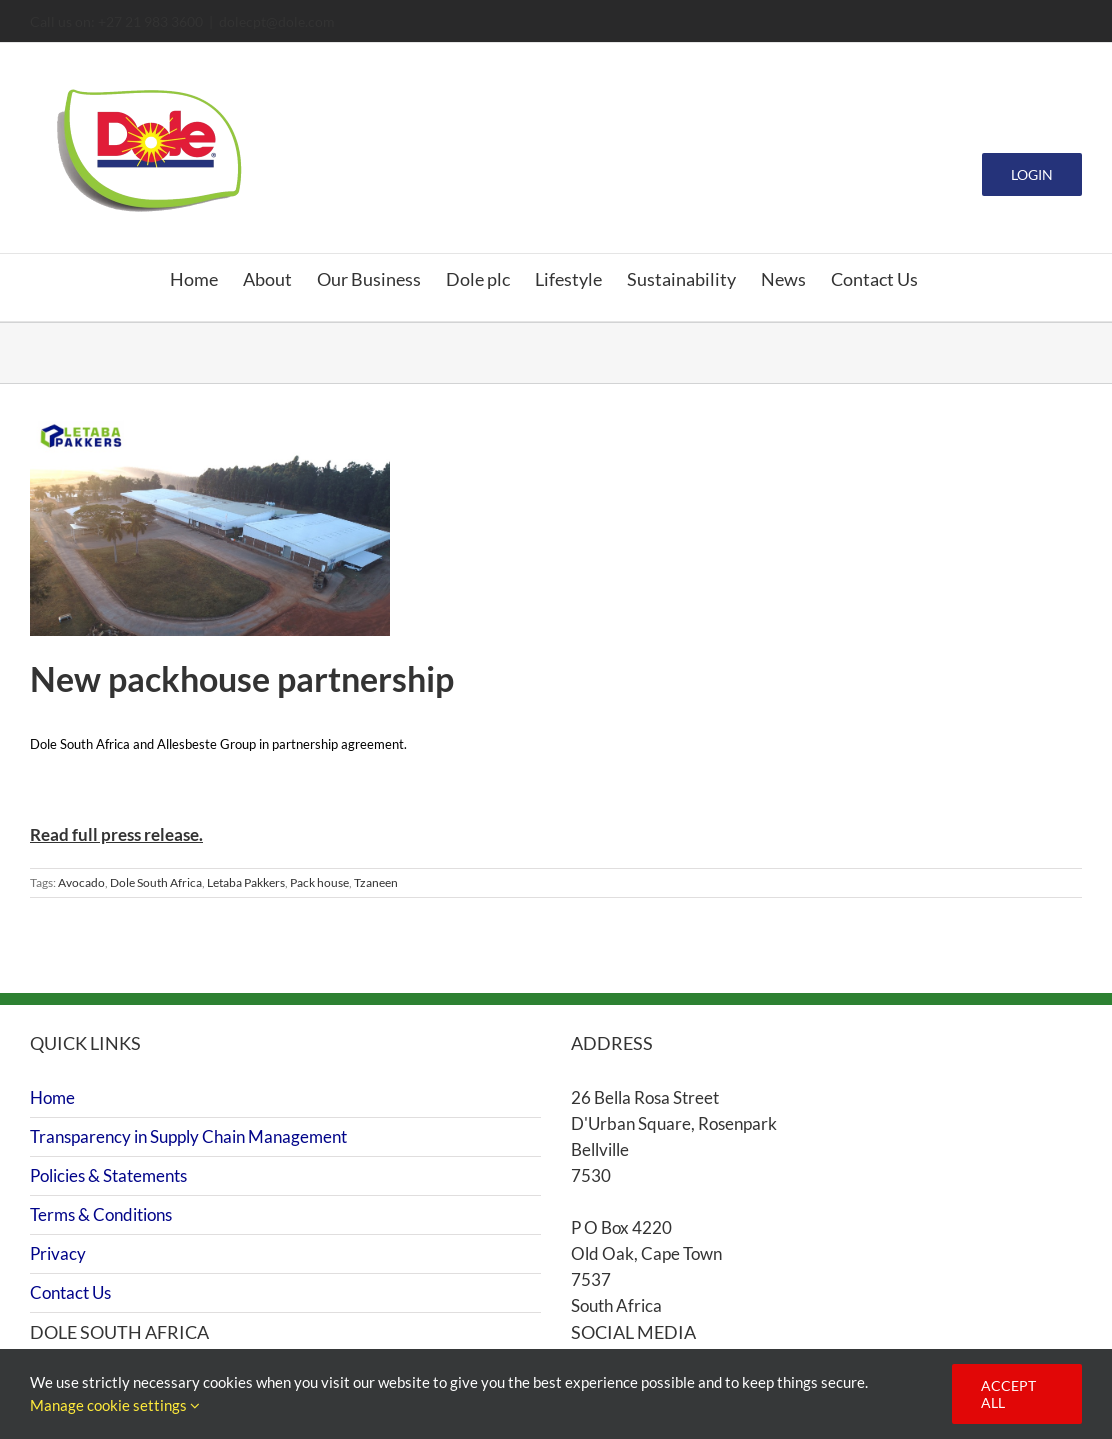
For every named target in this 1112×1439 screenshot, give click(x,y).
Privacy (58, 1253)
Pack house (319, 882)
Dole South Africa (156, 882)
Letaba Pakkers (246, 882)
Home (52, 1097)
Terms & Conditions (101, 1214)
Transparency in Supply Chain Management (188, 1136)
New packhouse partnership (242, 678)
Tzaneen (376, 882)
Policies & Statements (108, 1175)
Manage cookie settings (115, 1405)
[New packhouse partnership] (210, 525)
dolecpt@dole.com (277, 21)
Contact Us (70, 1292)
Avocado (81, 882)
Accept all (1008, 1394)
